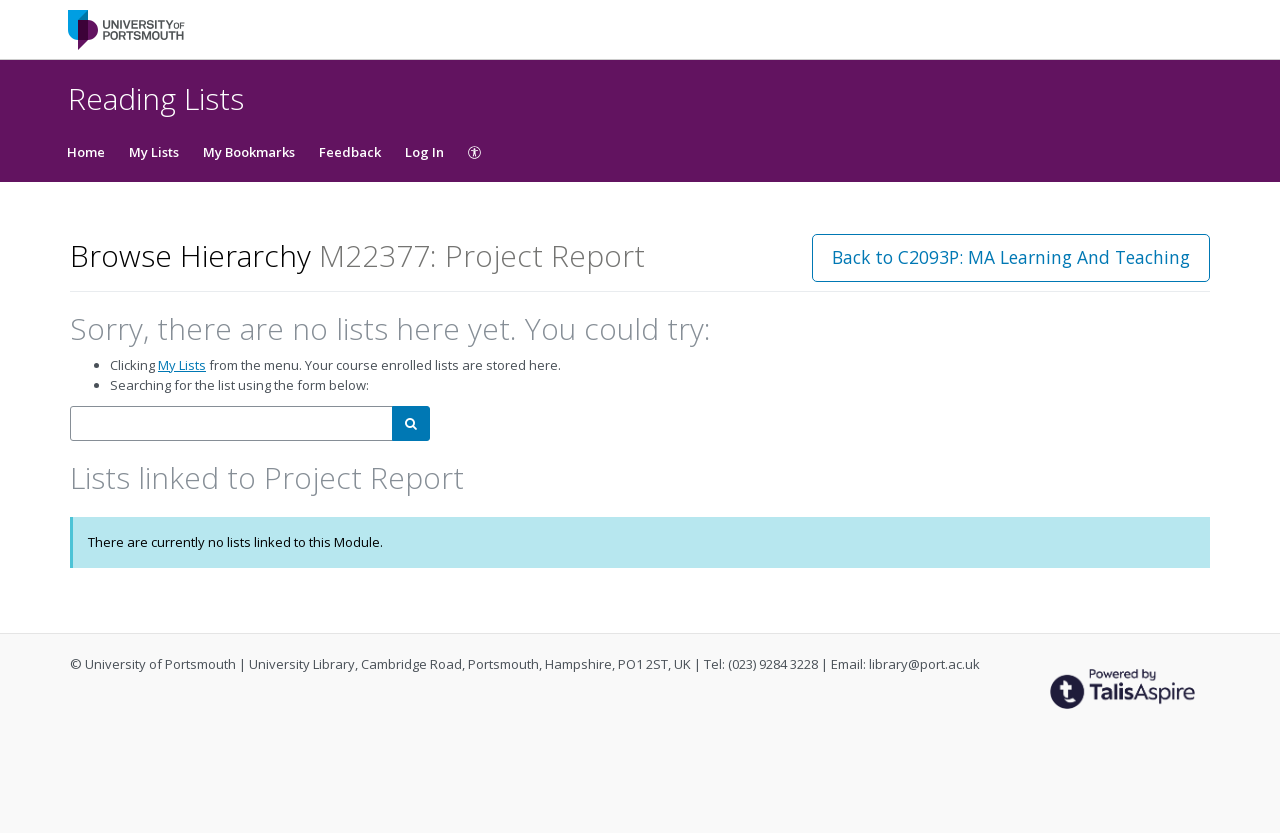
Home (86, 152)
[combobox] (231, 423)
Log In (424, 152)
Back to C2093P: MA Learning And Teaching (1011, 257)
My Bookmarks (249, 152)
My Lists (154, 152)
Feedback (350, 152)
